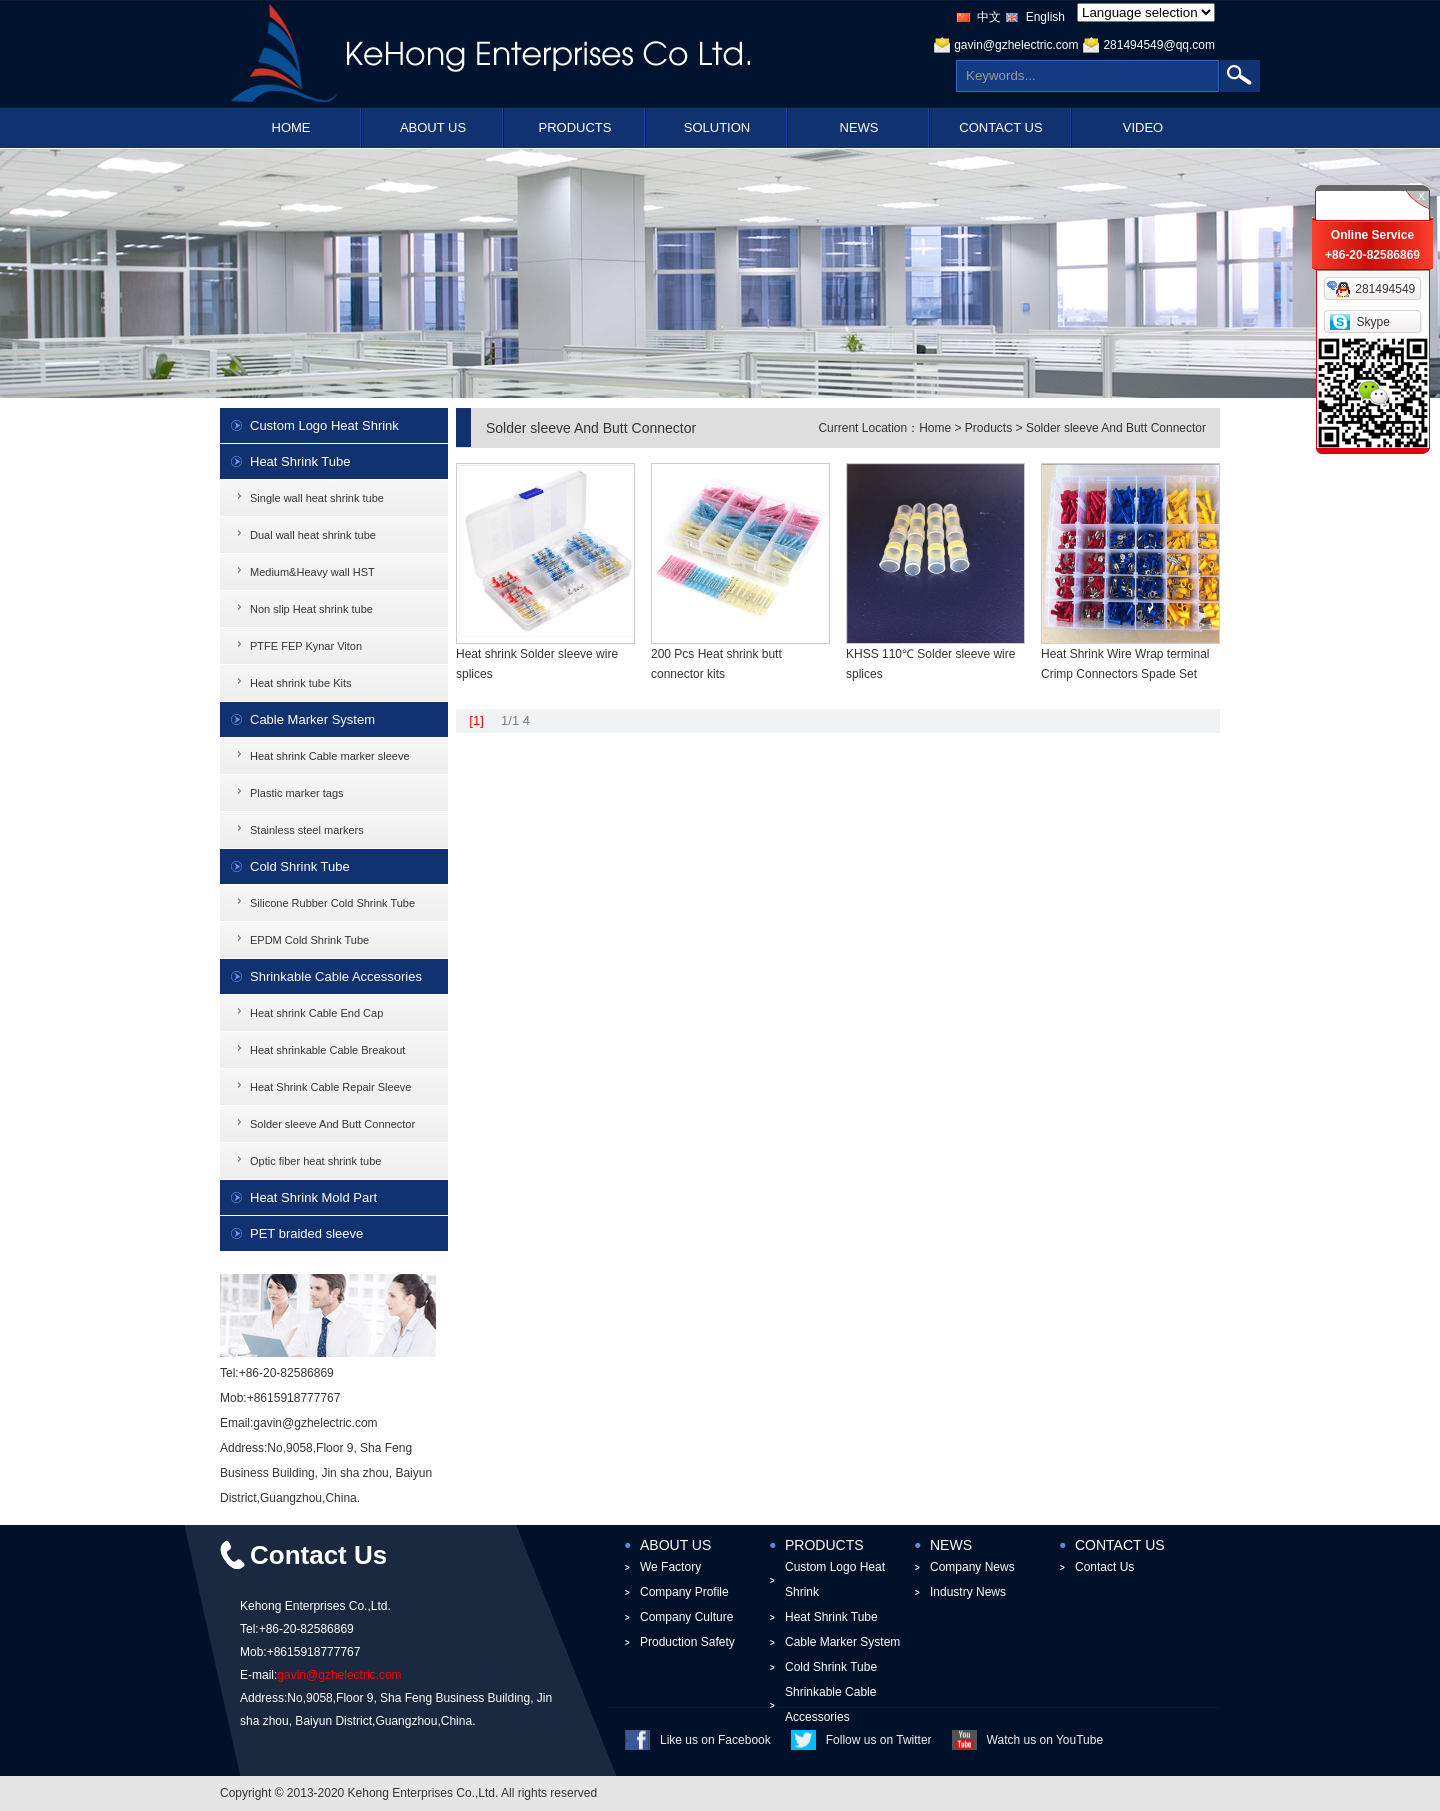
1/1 (510, 720)
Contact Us (1104, 1567)
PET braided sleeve (306, 1233)
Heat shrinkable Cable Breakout (327, 1050)
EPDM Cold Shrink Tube (309, 940)
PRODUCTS (575, 127)
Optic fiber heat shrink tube (315, 1161)
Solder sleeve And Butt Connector (332, 1124)
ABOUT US (433, 127)
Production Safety (687, 1642)
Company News (972, 1567)
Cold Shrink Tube (300, 866)
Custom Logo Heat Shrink (324, 425)
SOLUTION (717, 127)
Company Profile (684, 1592)
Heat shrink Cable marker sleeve (330, 756)
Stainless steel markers (307, 830)
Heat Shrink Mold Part (313, 1197)
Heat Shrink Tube (300, 461)
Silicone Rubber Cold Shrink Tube (332, 903)
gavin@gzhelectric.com (1016, 45)
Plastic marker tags (297, 793)
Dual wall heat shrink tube (313, 535)
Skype (1372, 322)
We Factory (670, 1567)
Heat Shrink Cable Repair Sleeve (330, 1087)
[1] (476, 720)
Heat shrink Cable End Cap (316, 1013)
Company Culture (686, 1617)
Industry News (968, 1592)
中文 (989, 17)
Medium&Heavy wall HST (312, 572)
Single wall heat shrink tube (317, 498)
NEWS (859, 127)
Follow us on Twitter (879, 1740)
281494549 (1385, 289)
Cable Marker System (312, 719)
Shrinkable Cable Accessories (336, 976)
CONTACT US (1000, 127)
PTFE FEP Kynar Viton (306, 646)
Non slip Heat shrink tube (311, 609)
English (1045, 17)
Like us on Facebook (715, 1740)
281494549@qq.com (1159, 45)
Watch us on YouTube (1045, 1740)
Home (935, 428)
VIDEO (1143, 127)
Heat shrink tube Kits (301, 683)
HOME (291, 127)
